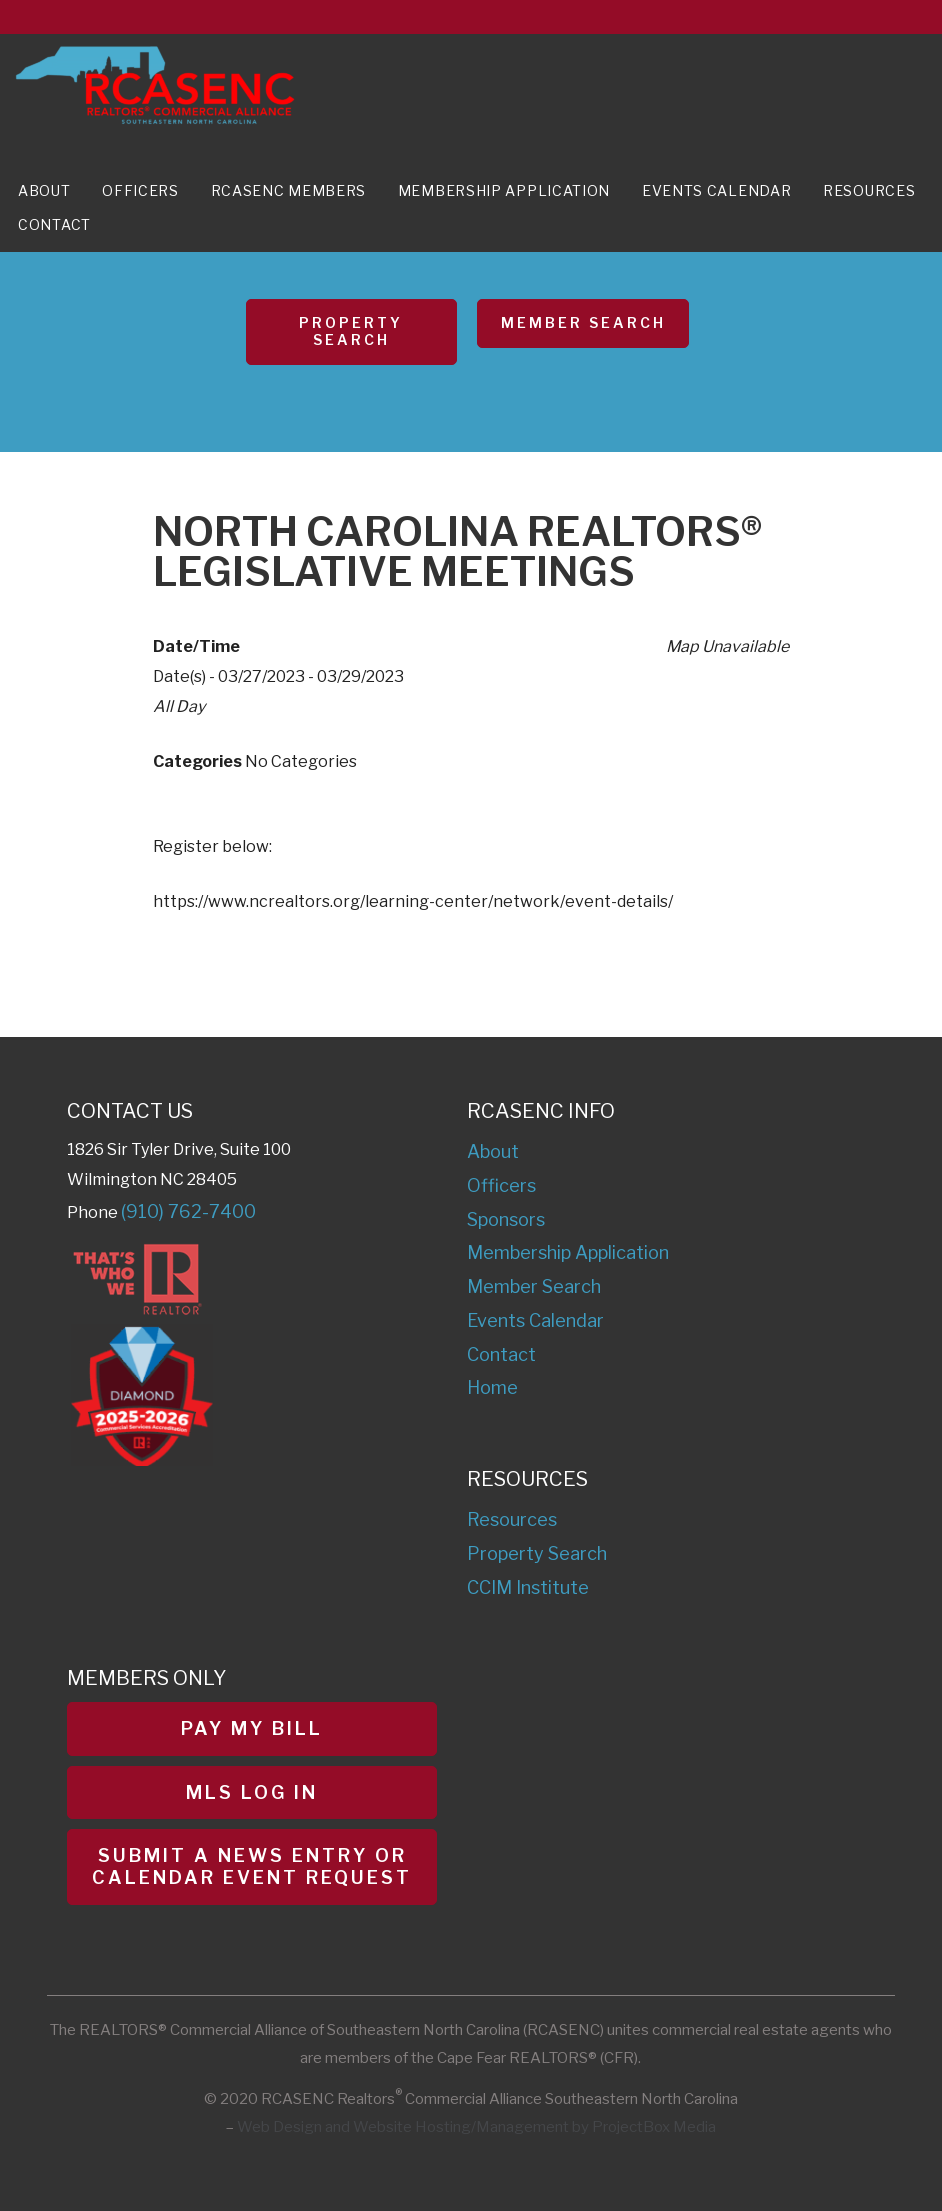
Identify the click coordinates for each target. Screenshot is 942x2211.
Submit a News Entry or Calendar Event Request (252, 1866)
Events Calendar (717, 190)
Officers (140, 190)
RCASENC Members (289, 190)
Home (492, 1387)
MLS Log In (252, 1792)
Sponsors (506, 1219)
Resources (869, 190)
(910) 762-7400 (188, 1211)
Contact (54, 224)
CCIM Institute (528, 1587)
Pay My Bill (252, 1728)
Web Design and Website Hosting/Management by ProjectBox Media (476, 2127)
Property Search (351, 331)
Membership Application (504, 190)
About (44, 190)
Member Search (583, 322)
